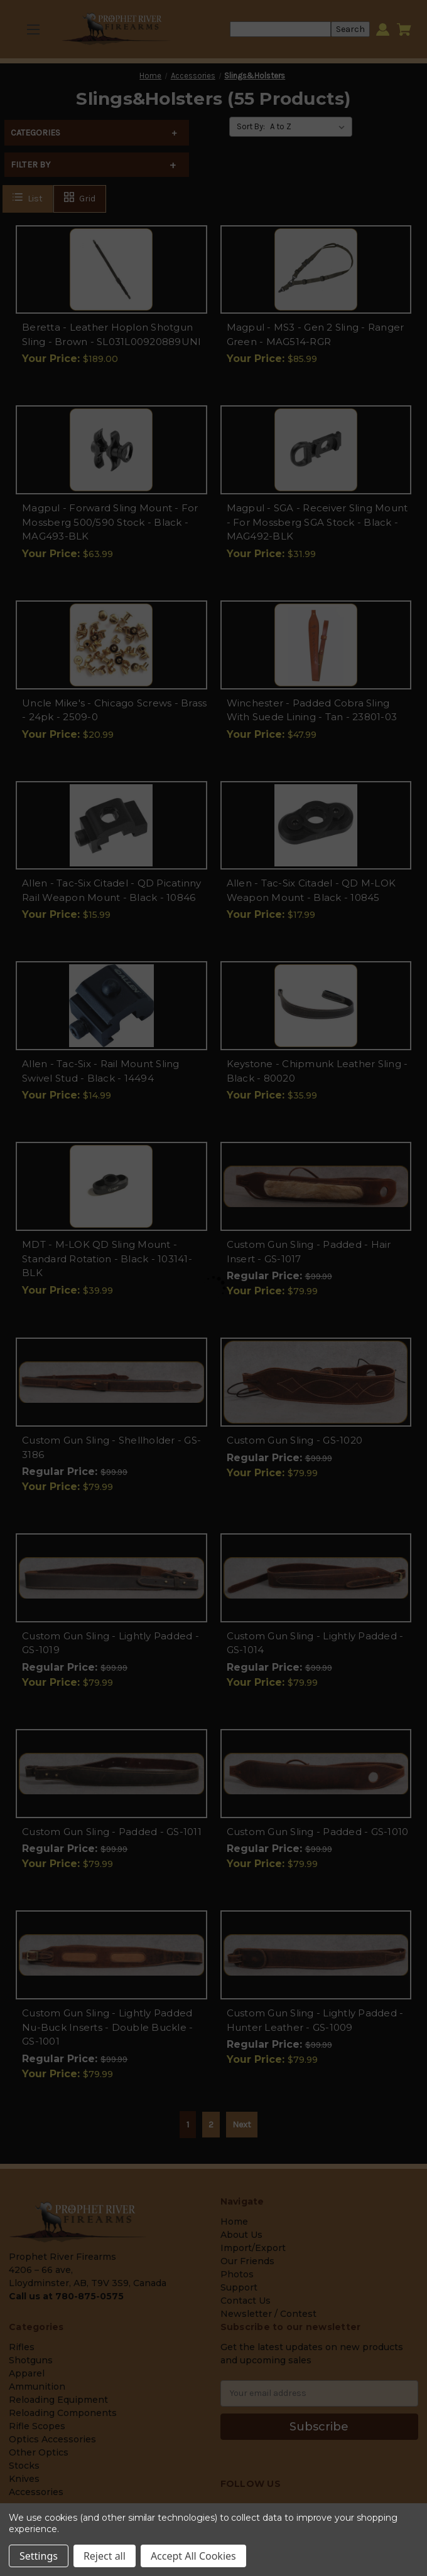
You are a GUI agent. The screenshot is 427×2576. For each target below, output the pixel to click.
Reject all (105, 2556)
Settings (38, 2556)
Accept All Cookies (193, 2556)
